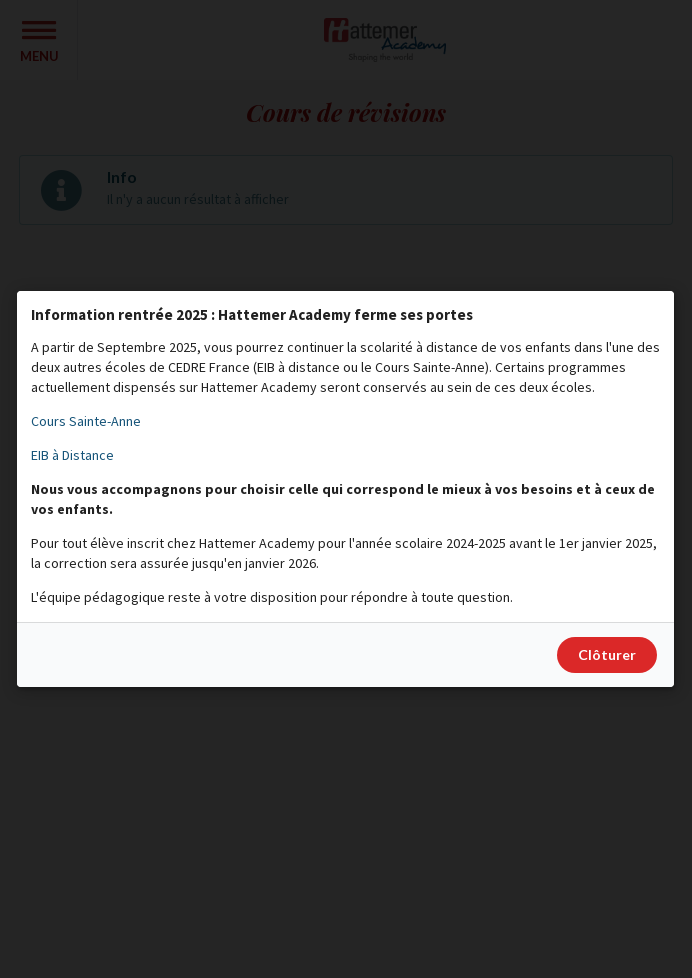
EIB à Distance (72, 455)
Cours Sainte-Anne (86, 421)
